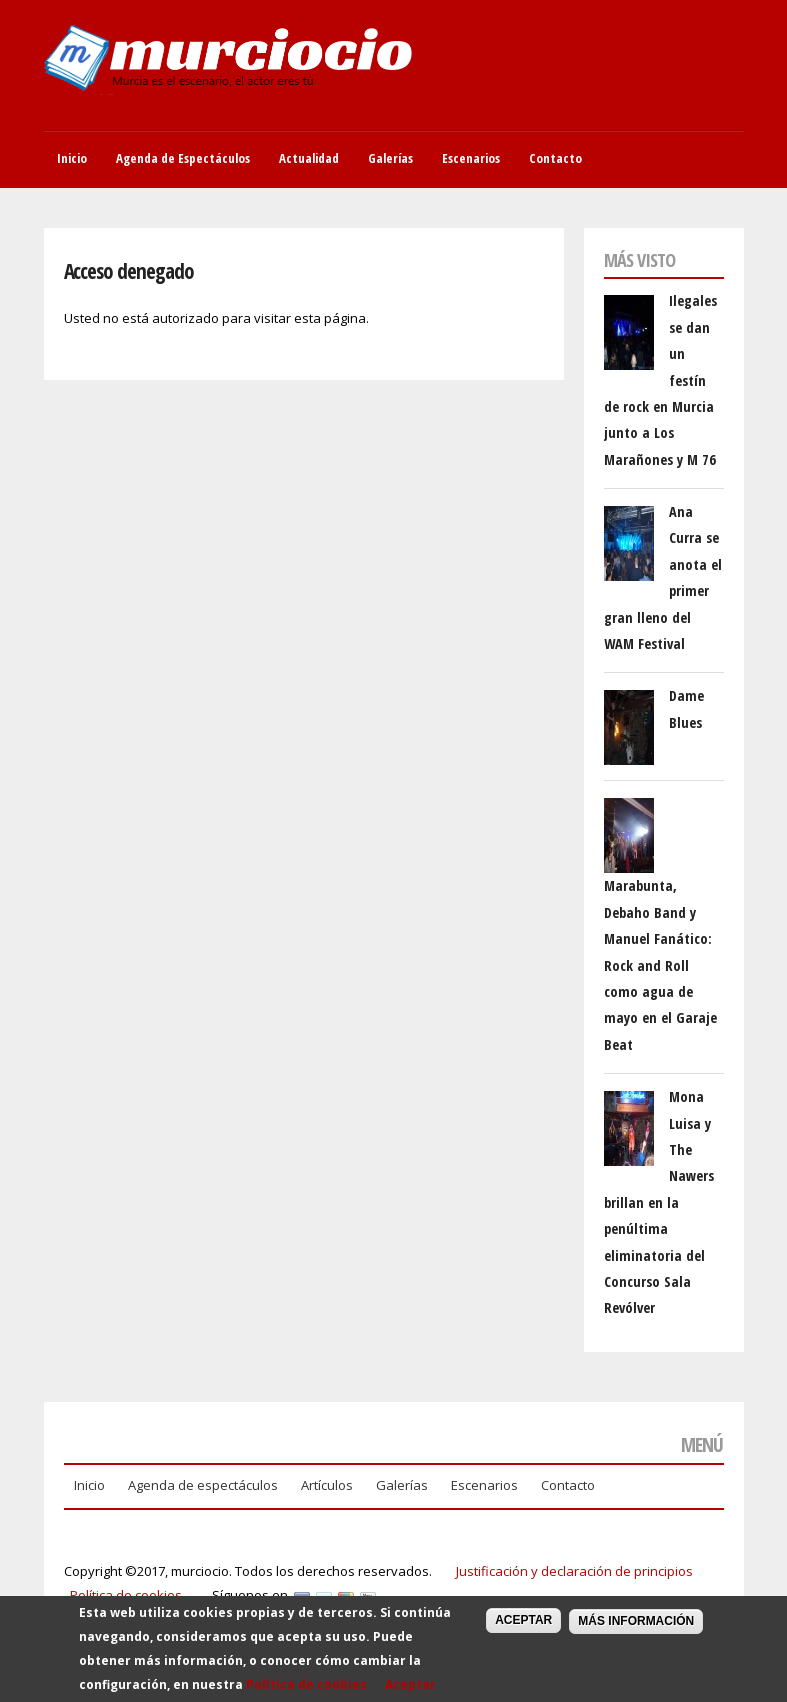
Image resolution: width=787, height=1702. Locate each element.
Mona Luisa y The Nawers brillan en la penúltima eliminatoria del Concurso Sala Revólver (659, 1202)
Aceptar (410, 1691)
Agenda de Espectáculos (183, 158)
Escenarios (471, 158)
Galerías (390, 158)
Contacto (555, 158)
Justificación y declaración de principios (574, 1571)
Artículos (327, 1485)
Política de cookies (126, 1595)
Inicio (72, 158)
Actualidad (309, 158)
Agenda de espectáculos (203, 1485)
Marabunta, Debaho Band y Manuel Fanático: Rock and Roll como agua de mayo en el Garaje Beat (660, 964)
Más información (636, 1628)
